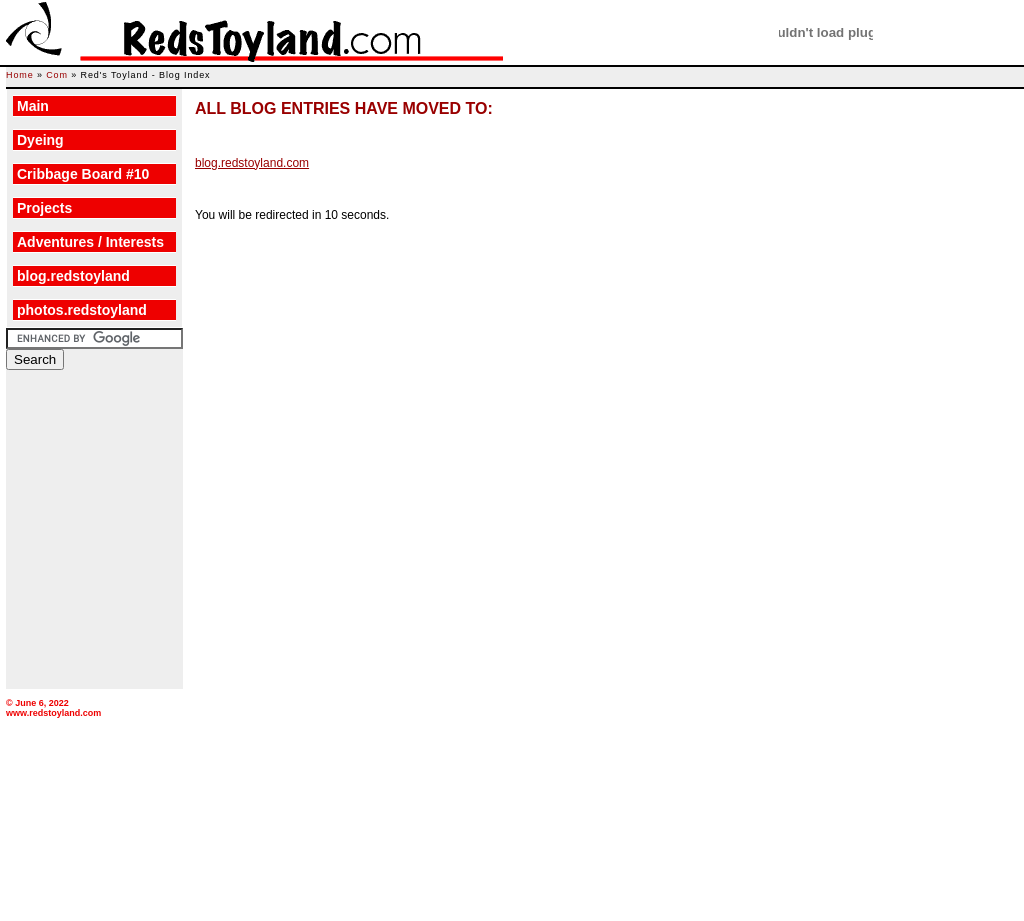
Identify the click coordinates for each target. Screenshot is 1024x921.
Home (20, 75)
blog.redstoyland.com (252, 163)
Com (57, 75)
